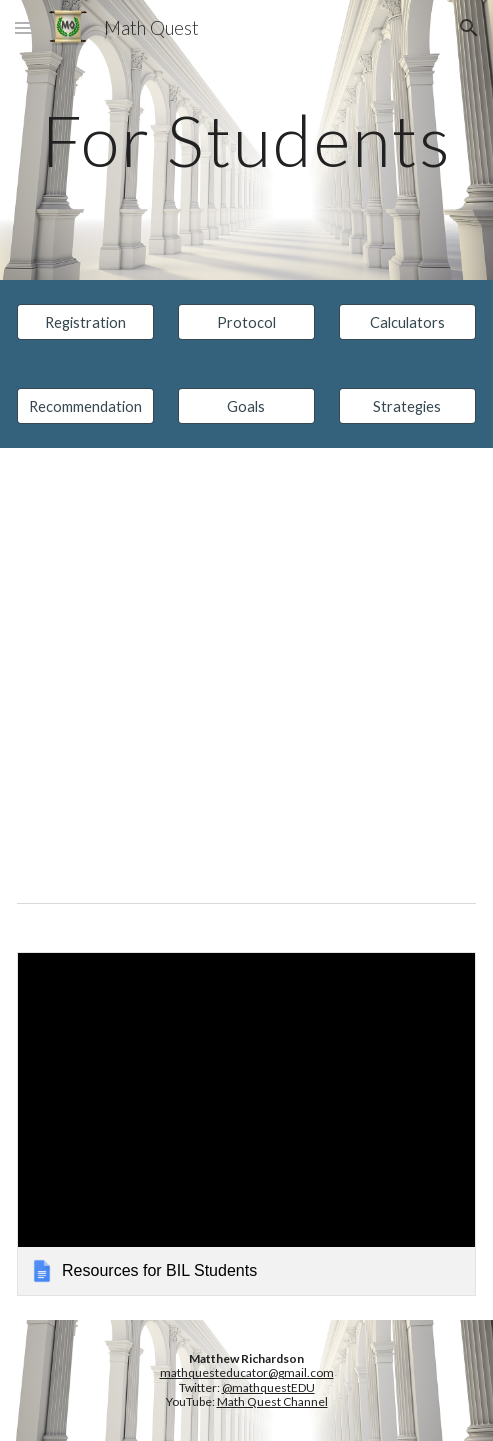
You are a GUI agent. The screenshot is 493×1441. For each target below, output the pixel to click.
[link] (246, 1124)
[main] (246, 140)
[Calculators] (407, 322)
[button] (24, 27)
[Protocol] (246, 322)
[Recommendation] (85, 406)
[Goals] (246, 406)
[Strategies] (407, 406)
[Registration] (85, 322)
